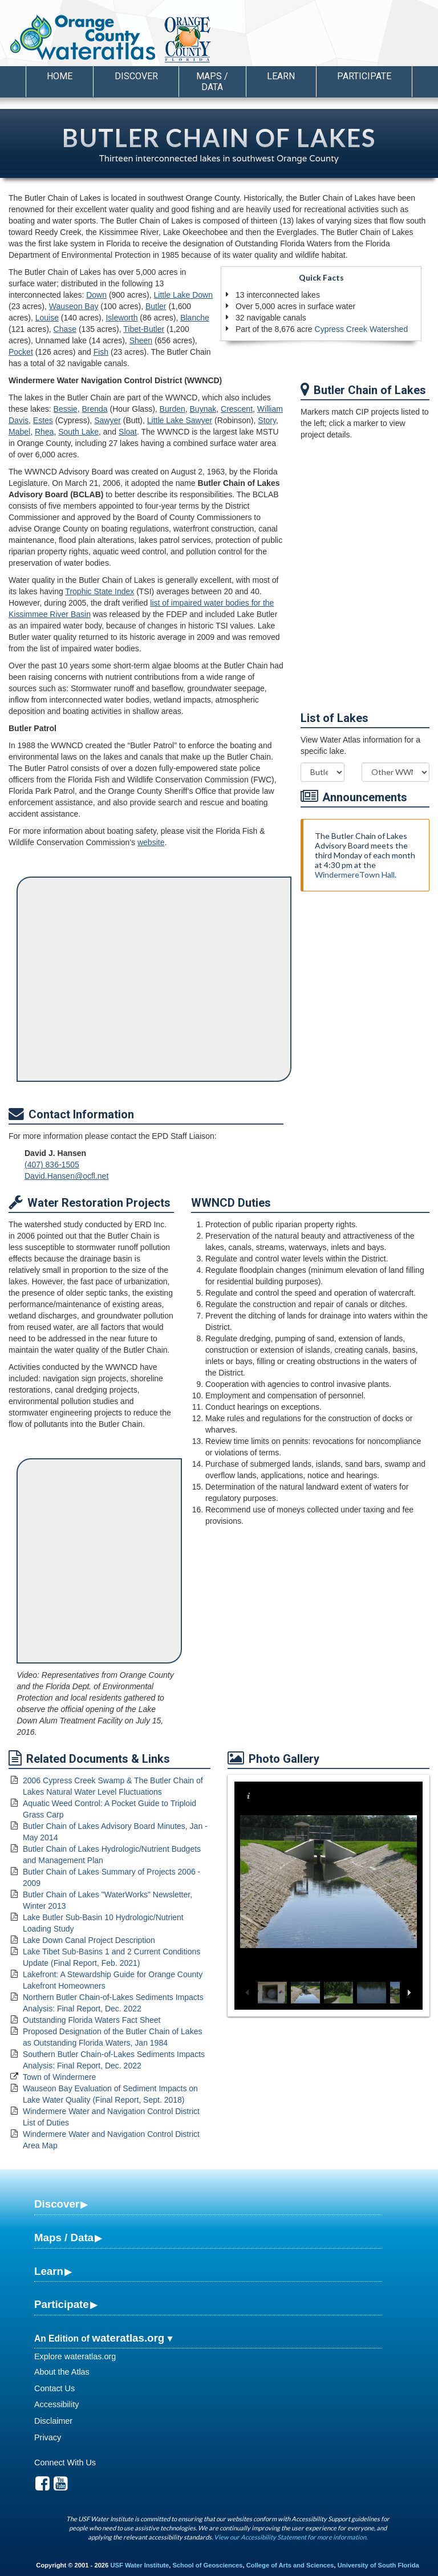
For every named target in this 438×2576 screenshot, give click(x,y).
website (150, 842)
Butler (156, 306)
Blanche (194, 317)
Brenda (94, 408)
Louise (47, 317)
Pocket (21, 351)
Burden (172, 408)
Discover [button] (136, 76)
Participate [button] (364, 76)
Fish (101, 351)
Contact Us (54, 2388)
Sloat (128, 431)
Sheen (140, 340)
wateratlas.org (128, 2338)
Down (96, 294)
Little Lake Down (183, 294)
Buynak (203, 408)
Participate (61, 2304)
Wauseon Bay (74, 306)
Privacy (47, 2437)
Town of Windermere (59, 2077)
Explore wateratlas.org (75, 2356)
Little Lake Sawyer (179, 420)
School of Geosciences (207, 2565)
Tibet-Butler (143, 329)
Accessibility (56, 2404)
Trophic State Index (99, 591)
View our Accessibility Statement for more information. (290, 2537)
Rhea (44, 431)
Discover (56, 2204)
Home (59, 76)
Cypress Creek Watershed (361, 329)
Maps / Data (64, 2238)
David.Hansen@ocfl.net (66, 1176)
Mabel (19, 431)
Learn (48, 2271)
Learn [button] (281, 76)
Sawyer (107, 420)
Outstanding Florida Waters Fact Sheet (91, 2020)
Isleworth (121, 317)
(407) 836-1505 (52, 1164)
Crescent (237, 408)
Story (267, 420)
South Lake (78, 431)
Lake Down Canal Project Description (89, 1940)
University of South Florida (378, 2565)
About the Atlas (62, 2371)
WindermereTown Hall (355, 874)
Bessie (66, 408)
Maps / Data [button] (212, 81)
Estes (43, 420)
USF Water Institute (139, 2565)
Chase (65, 329)
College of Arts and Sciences (290, 2565)
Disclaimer (53, 2420)
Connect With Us (65, 2462)
